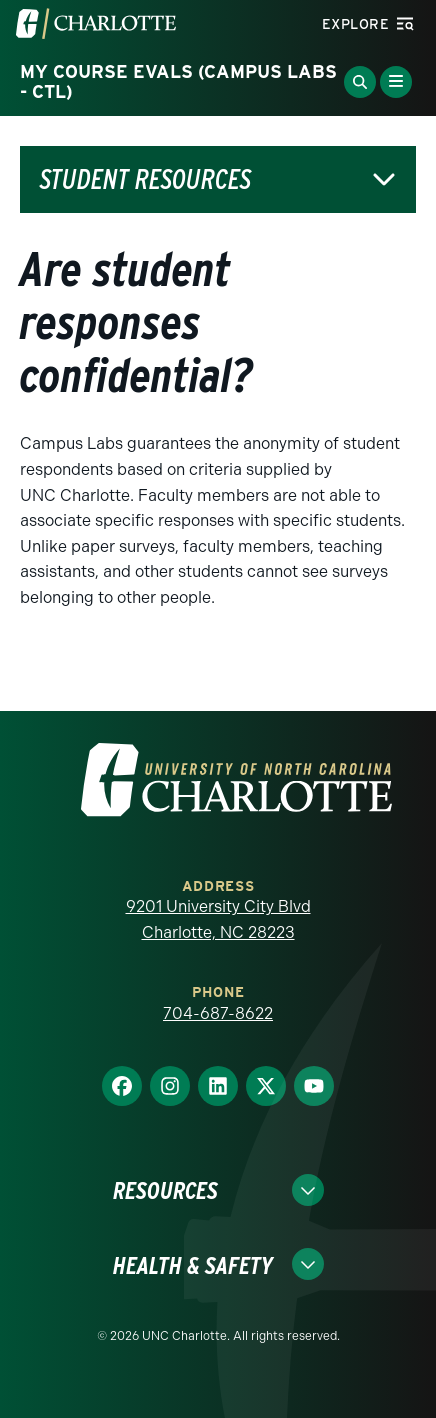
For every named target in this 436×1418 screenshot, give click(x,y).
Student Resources (145, 179)
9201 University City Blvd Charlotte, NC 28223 (218, 919)
